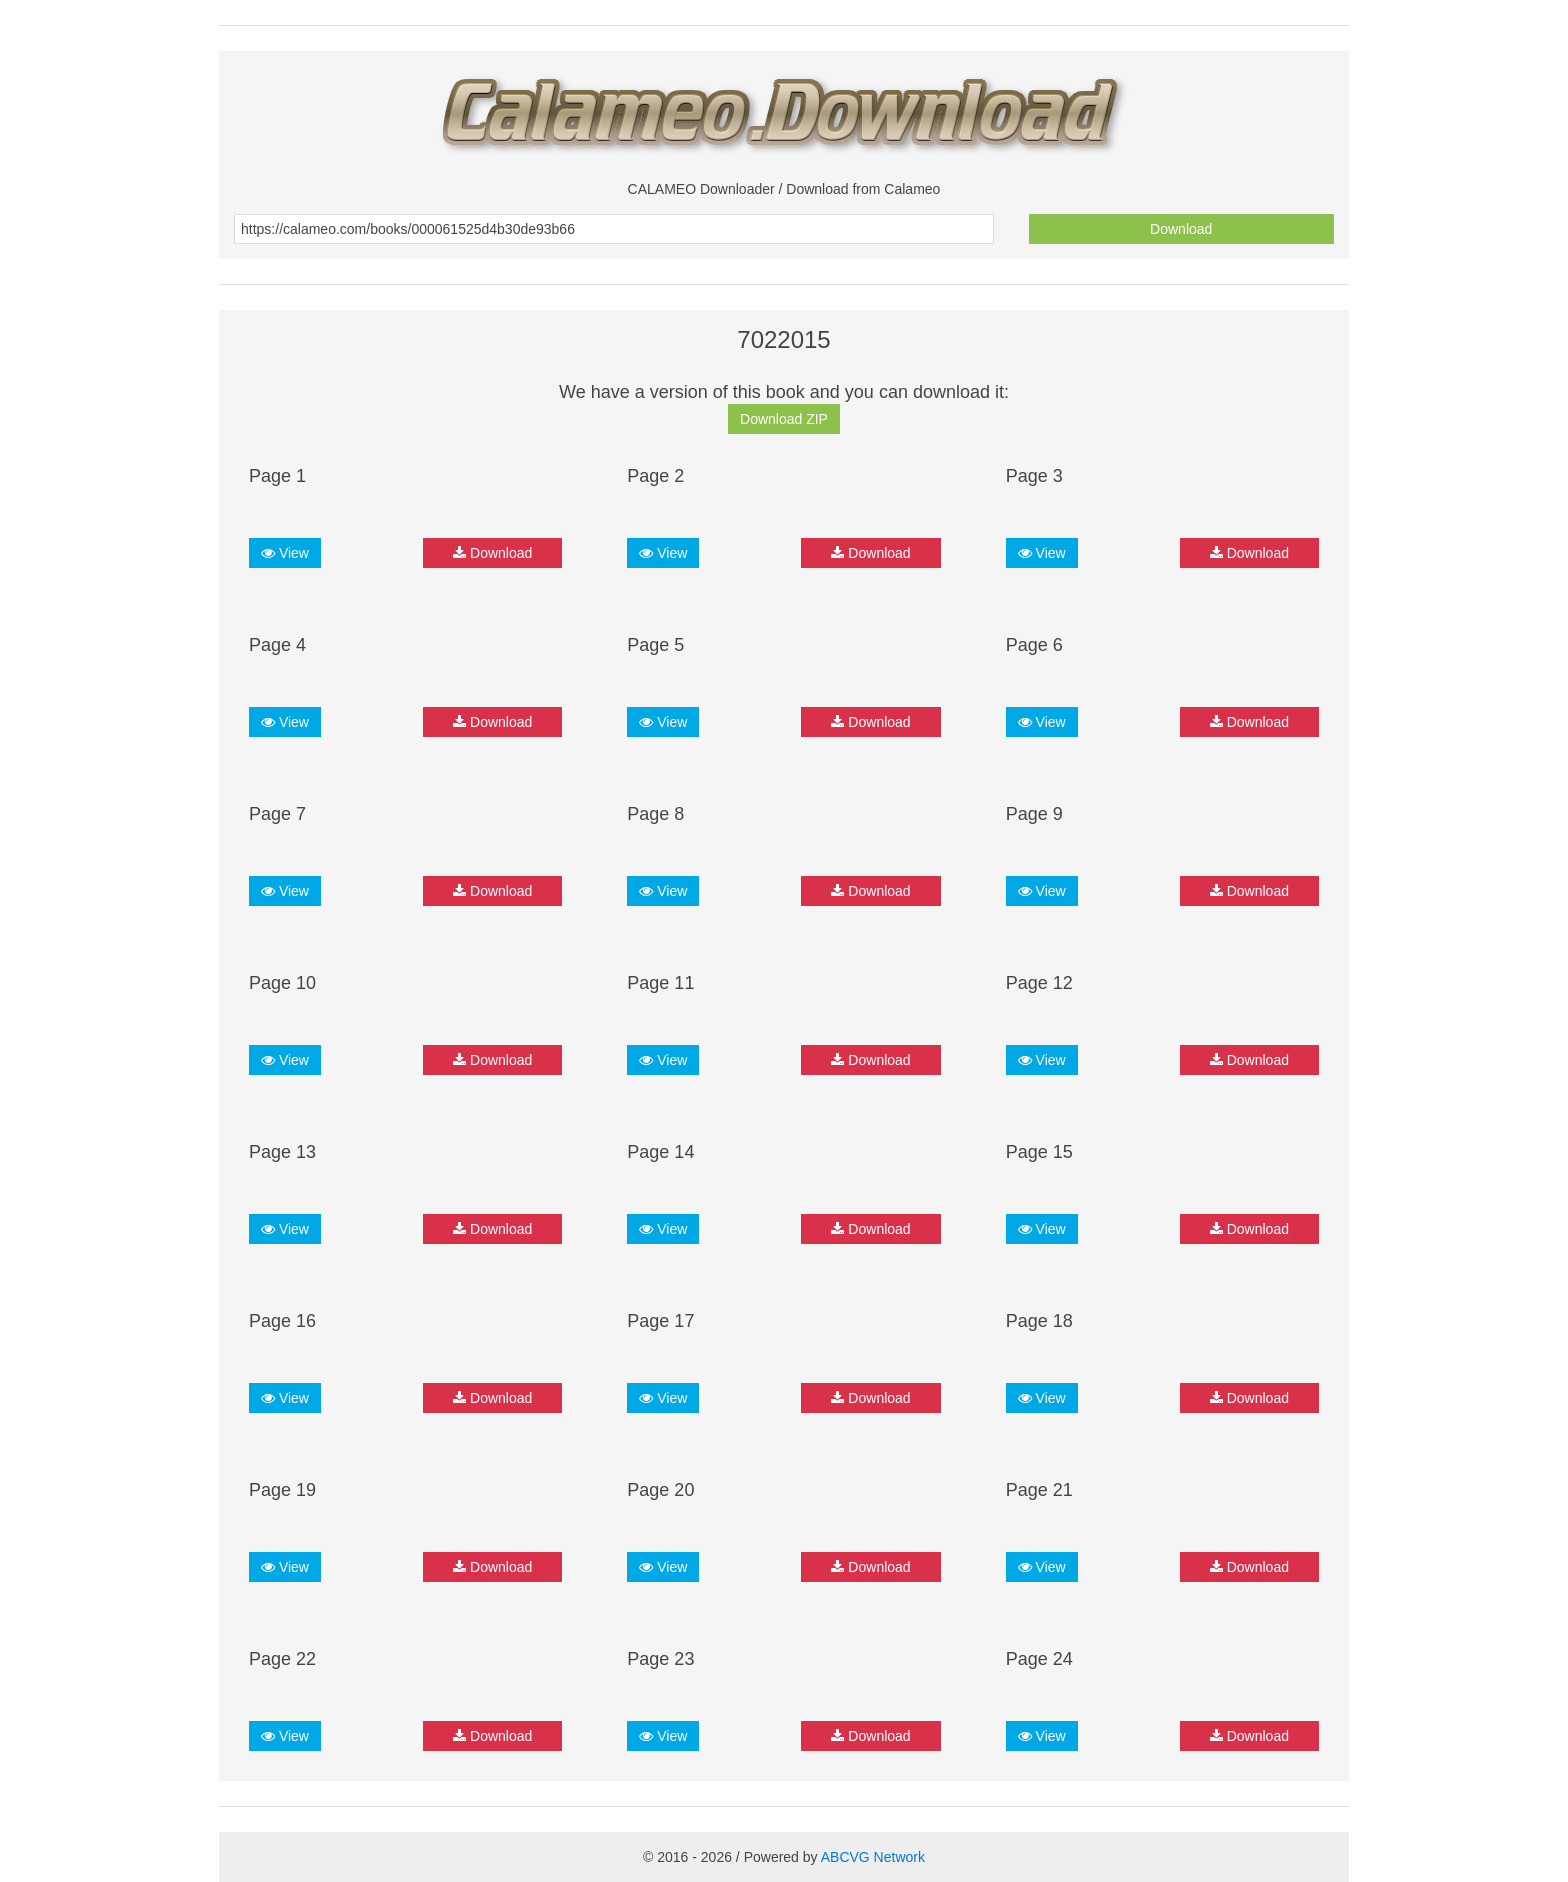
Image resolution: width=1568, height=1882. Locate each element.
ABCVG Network (873, 1857)
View (285, 553)
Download (1181, 229)
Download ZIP (784, 419)
